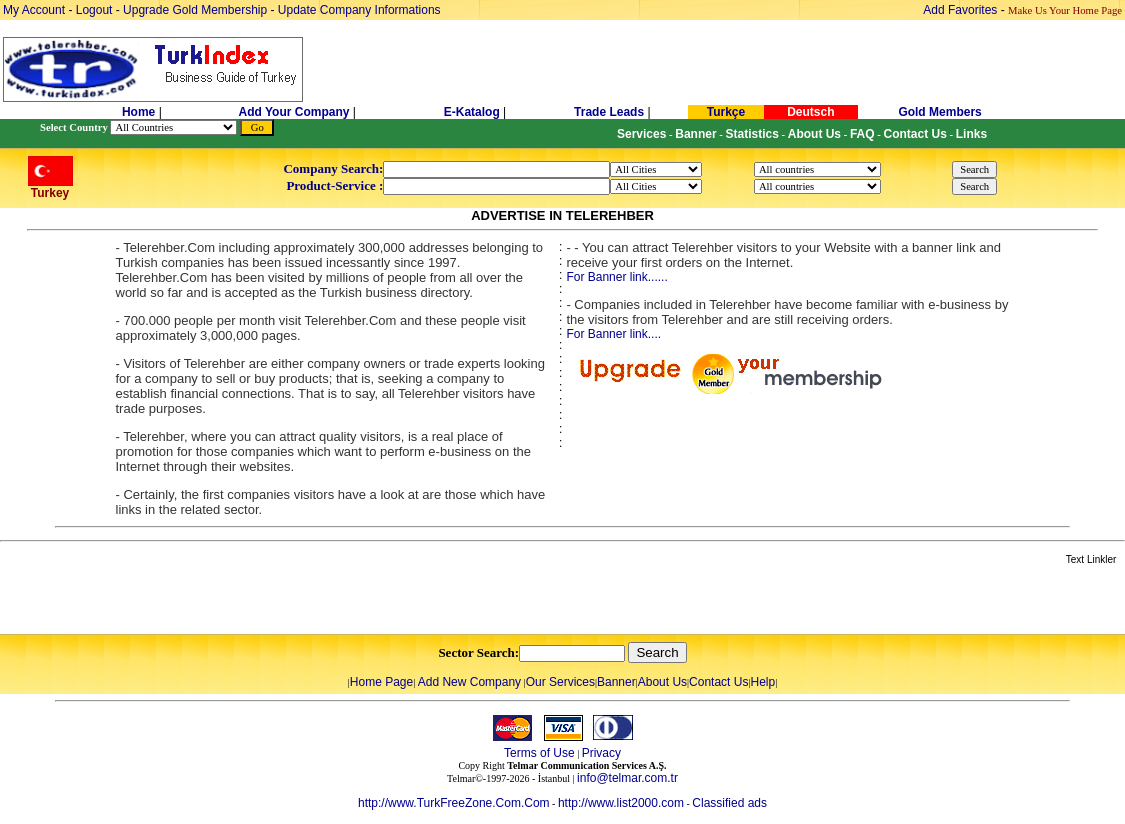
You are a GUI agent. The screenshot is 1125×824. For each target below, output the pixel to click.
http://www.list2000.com (621, 803)
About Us (662, 682)
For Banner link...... (616, 277)
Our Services (560, 682)
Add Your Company (296, 112)
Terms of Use (539, 753)
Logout (94, 10)
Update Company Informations (359, 10)
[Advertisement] (237, 601)
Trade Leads (609, 112)
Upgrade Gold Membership (196, 10)
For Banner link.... (613, 334)
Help (762, 682)
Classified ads (729, 803)
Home (140, 112)
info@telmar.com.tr (627, 778)
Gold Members (939, 112)
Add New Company (469, 682)
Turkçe (726, 112)
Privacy (601, 753)
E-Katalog (472, 112)
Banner (616, 682)
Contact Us (718, 682)
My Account (35, 10)
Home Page (381, 682)
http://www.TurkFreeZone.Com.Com (454, 803)
